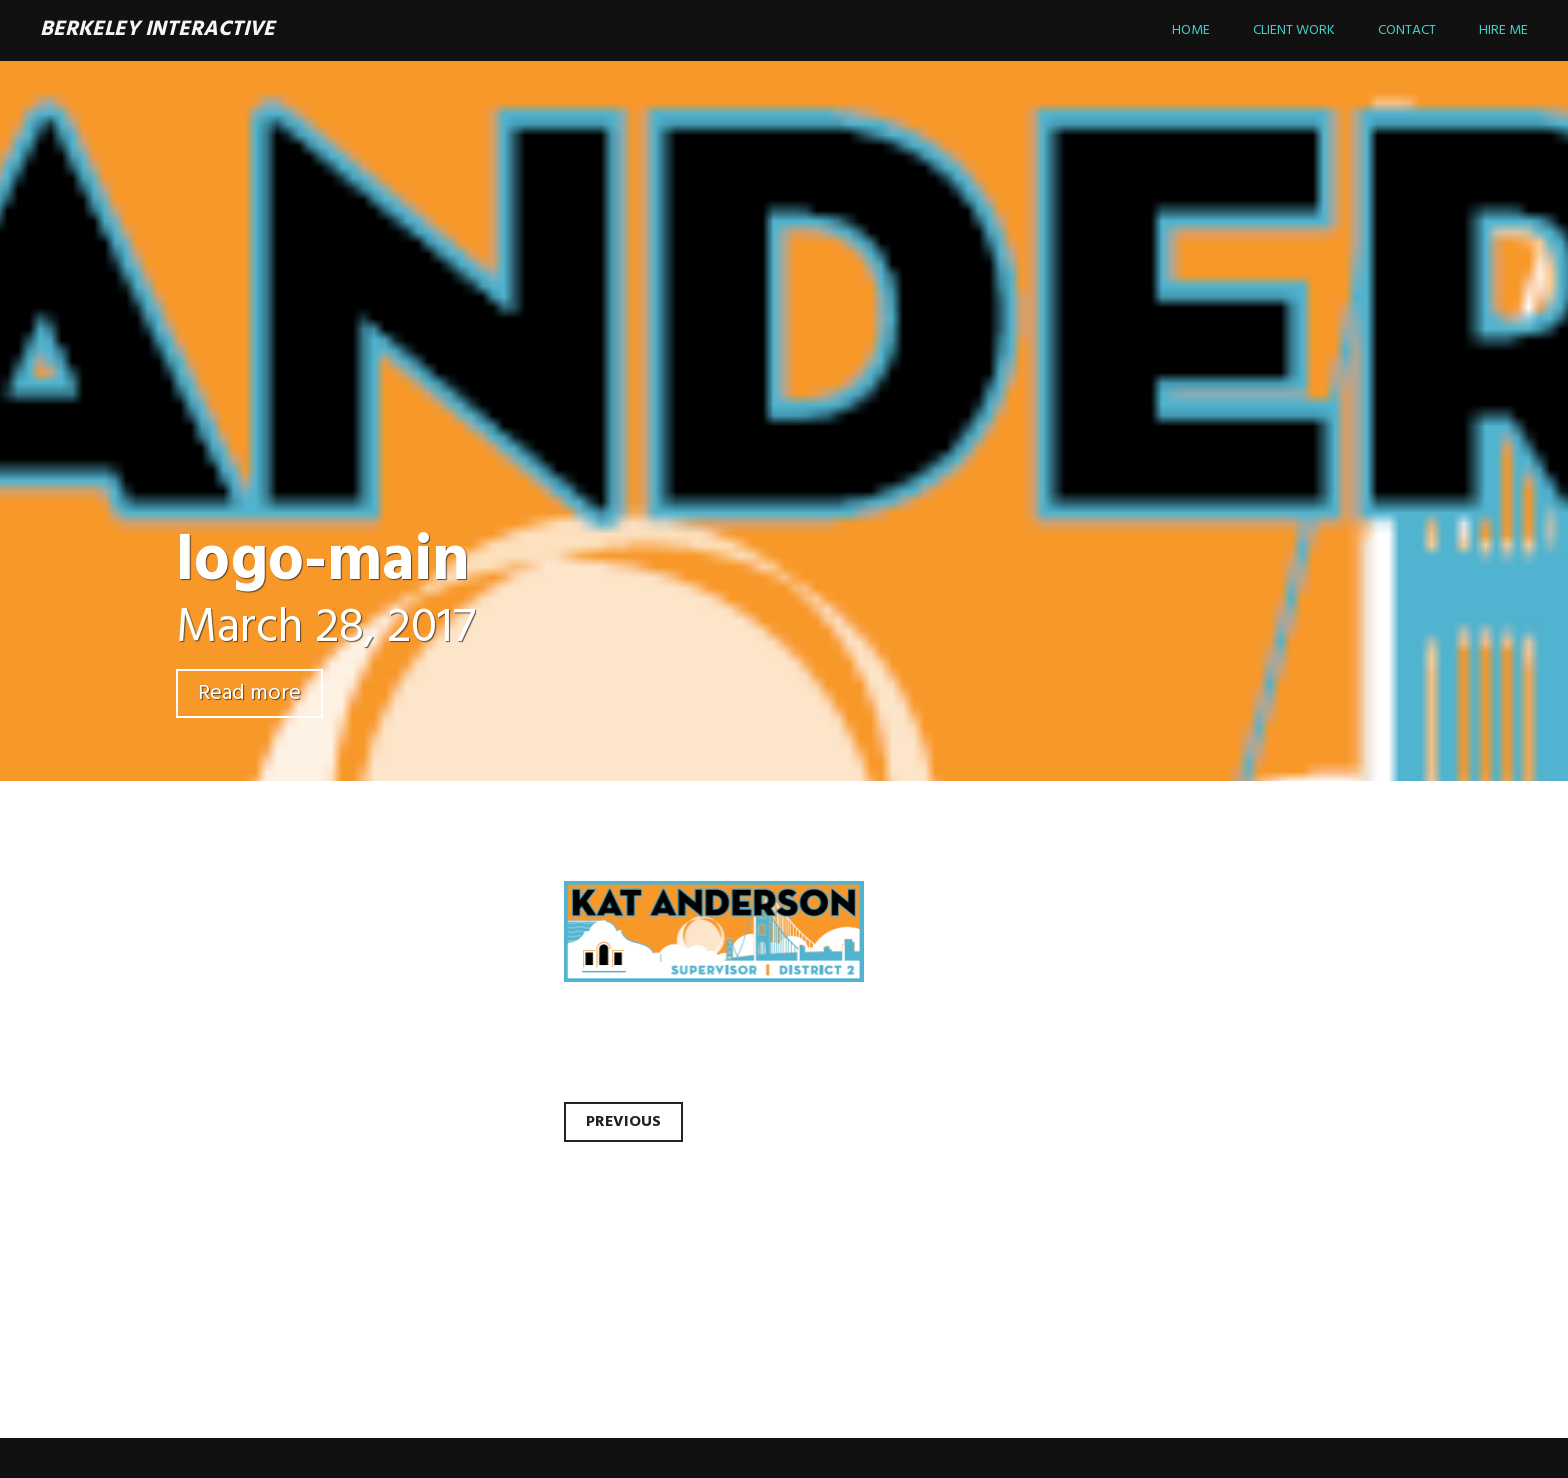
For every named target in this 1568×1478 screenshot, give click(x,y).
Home (1191, 30)
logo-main (323, 562)
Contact (1407, 30)
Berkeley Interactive (157, 29)
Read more (249, 693)
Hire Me (1503, 30)
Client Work (1294, 30)
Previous (623, 1122)
